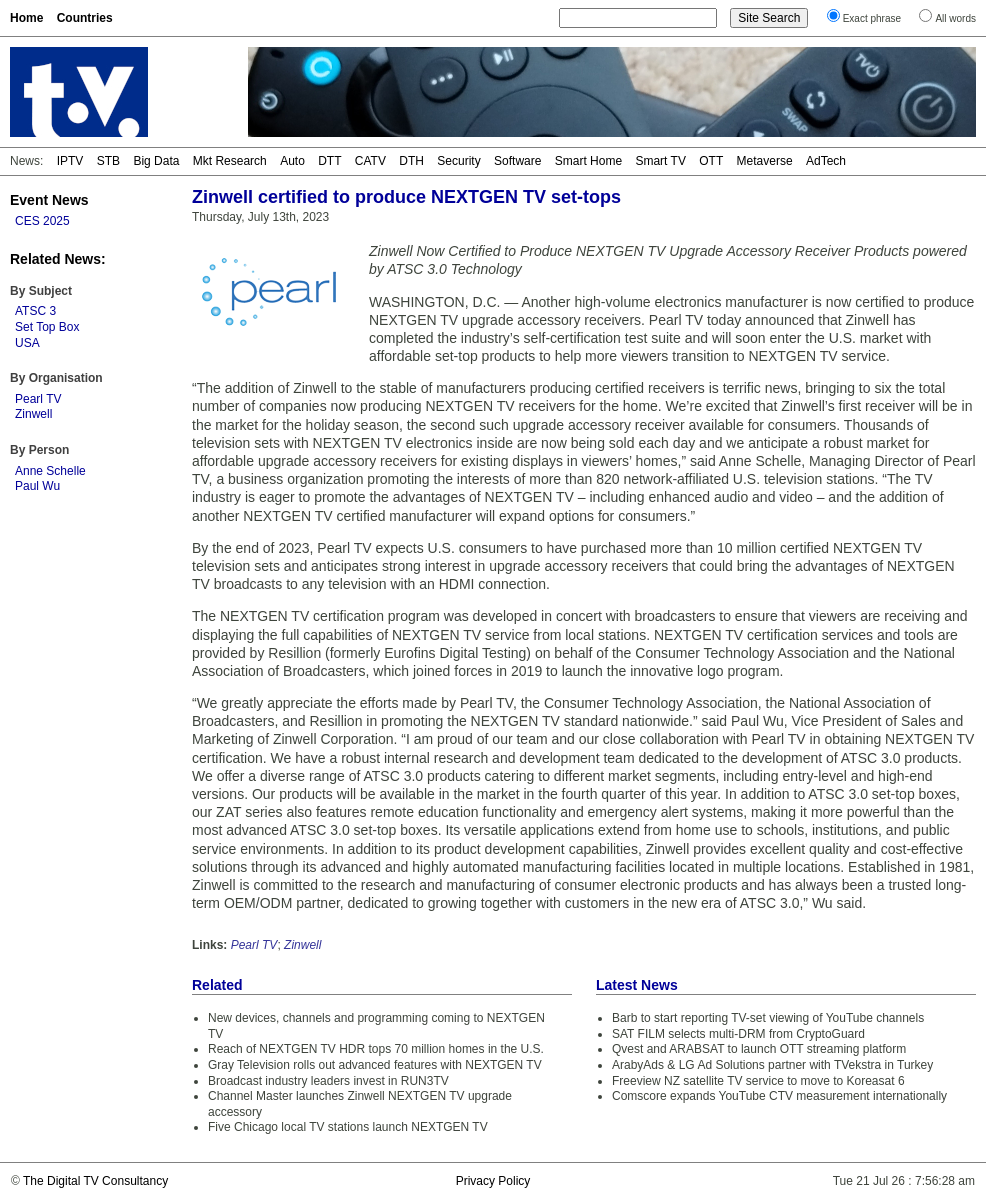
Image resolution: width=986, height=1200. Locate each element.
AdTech (826, 161)
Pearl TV (38, 399)
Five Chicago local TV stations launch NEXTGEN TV (348, 1127)
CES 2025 (42, 221)
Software (517, 161)
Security (458, 161)
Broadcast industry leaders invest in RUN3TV (328, 1081)
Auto (292, 161)
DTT (329, 161)
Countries (85, 18)
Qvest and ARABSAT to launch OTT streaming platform (759, 1049)
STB (108, 161)
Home (26, 18)
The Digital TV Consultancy (95, 1181)
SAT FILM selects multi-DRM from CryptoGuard (738, 1034)
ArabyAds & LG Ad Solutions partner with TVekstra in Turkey (772, 1065)
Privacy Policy (493, 1181)
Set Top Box (47, 327)
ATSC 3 (35, 311)
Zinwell (33, 414)
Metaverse (765, 161)
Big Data (156, 161)
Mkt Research (230, 161)
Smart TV (660, 161)
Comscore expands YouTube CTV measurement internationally (779, 1096)
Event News (49, 200)
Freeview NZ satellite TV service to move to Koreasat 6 (758, 1081)
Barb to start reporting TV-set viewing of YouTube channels (768, 1018)
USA (27, 343)
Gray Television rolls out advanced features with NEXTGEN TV (375, 1065)
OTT (711, 161)
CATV (370, 161)
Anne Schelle (50, 471)
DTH (411, 161)
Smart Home (588, 161)
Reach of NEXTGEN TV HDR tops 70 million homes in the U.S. (376, 1049)
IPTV (70, 161)
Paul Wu (37, 486)
